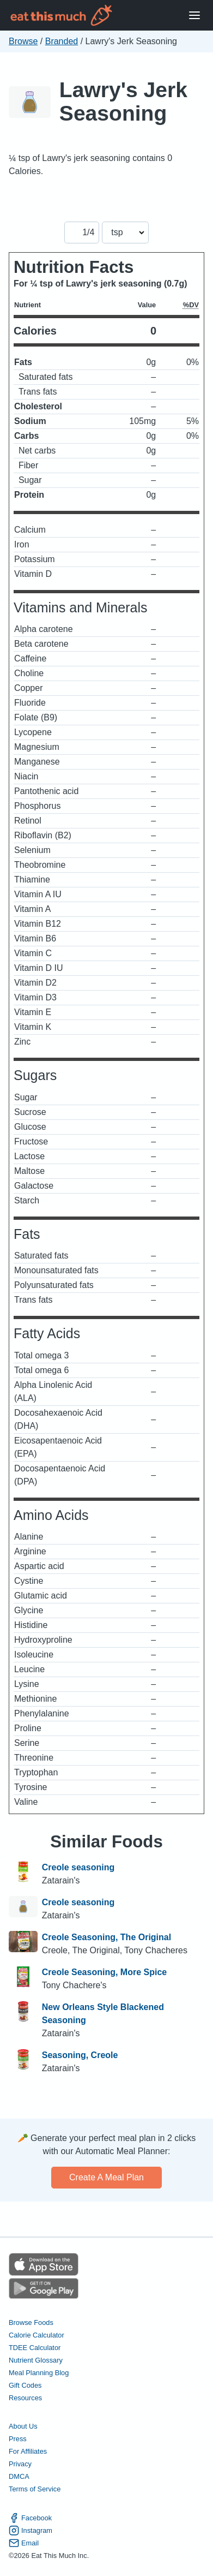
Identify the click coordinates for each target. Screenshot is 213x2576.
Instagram (30, 2530)
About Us (23, 2426)
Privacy (20, 2464)
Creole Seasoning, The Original (106, 1937)
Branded (61, 41)
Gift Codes (25, 2385)
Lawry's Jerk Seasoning (123, 101)
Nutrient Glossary (36, 2360)
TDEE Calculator (34, 2348)
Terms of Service (34, 2489)
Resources (25, 2398)
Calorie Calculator (36, 2335)
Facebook (30, 2518)
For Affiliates (28, 2451)
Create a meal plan (106, 2177)
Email (24, 2543)
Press (18, 2439)
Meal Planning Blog (39, 2373)
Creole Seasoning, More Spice (104, 1972)
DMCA (19, 2476)
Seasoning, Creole (80, 2055)
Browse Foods (31, 2322)
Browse (23, 41)
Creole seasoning (78, 1867)
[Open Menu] (194, 15)
